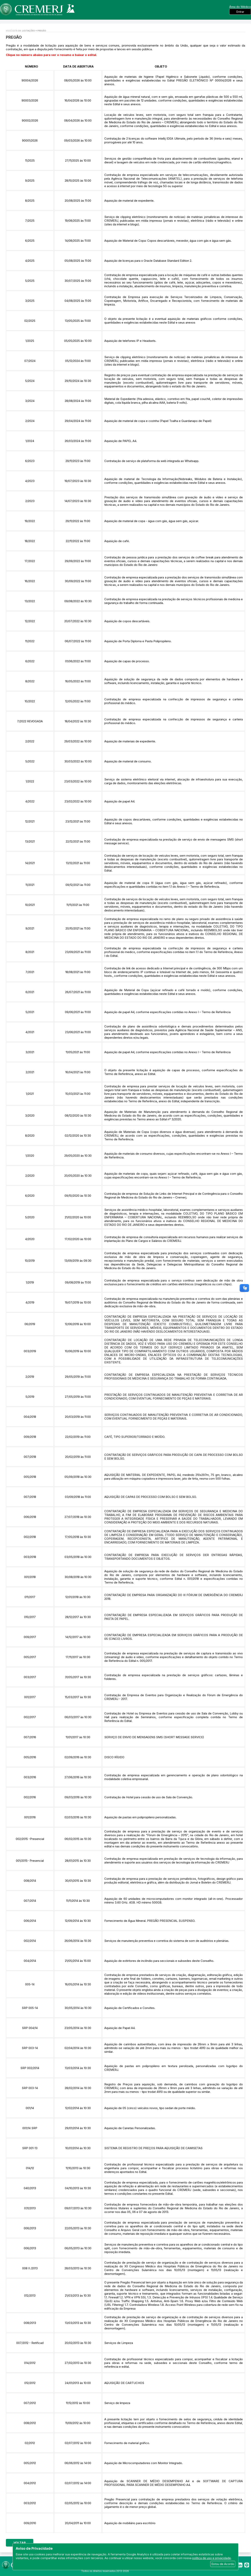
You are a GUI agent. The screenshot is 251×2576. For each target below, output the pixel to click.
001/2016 (30, 1817)
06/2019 (30, 1324)
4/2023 (30, 481)
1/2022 (30, 781)
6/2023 (30, 461)
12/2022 (30, 621)
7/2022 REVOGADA (30, 721)
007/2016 (30, 1737)
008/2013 (30, 2323)
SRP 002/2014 (29, 2068)
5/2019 (29, 1397)
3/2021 (29, 1052)
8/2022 (30, 681)
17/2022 (30, 561)
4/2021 (29, 1032)
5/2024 (30, 381)
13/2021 (30, 841)
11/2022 (30, 641)
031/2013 (30, 2208)
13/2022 (30, 601)
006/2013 (30, 2228)
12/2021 (30, 821)
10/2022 (30, 701)
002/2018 (30, 1537)
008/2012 (30, 2423)
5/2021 (29, 1012)
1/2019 (30, 1282)
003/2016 (30, 1777)
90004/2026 (30, 80)
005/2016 (30, 1757)
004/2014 (30, 1961)
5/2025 (30, 281)
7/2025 (30, 220)
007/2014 (30, 1901)
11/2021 (29, 885)
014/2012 (29, 2363)
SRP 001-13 (29, 2148)
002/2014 (30, 1941)
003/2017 (30, 1677)
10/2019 (30, 1260)
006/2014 (30, 1921)
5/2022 (30, 761)
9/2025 (30, 180)
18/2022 (30, 541)
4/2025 (30, 261)
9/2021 (29, 928)
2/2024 (30, 421)
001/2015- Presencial (30, 1860)
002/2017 (30, 1717)
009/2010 (30, 2523)
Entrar (240, 12)
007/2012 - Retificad (30, 2343)
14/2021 (30, 863)
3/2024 (30, 401)
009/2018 (30, 1437)
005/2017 (30, 1657)
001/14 (30, 2108)
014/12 (30, 2168)
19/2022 (30, 521)
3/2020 (30, 1115)
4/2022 (30, 801)
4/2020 (30, 1239)
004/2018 (30, 1417)
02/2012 (30, 2443)
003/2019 (30, 1351)
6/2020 (30, 1195)
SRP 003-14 (30, 2048)
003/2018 (30, 1557)
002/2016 (30, 1797)
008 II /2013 (30, 2268)
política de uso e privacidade (211, 2558)
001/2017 (30, 1697)
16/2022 (30, 581)
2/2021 (30, 1072)
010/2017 (30, 1617)
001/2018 (30, 1577)
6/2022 (30, 661)
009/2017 (30, 1637)
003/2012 (30, 2503)
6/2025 (30, 240)
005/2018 (30, 1477)
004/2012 (30, 2483)
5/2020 (30, 1217)
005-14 (30, 1984)
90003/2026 (30, 100)
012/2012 (29, 2383)
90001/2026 (30, 140)
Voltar (20, 2543)
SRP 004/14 (30, 2028)
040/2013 (30, 2188)
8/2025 (30, 200)
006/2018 (30, 1517)
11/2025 (30, 160)
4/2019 (29, 1302)
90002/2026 (30, 120)
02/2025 (29, 321)
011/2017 (30, 1597)
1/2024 (29, 441)
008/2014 (30, 1881)
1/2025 (29, 341)
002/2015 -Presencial (30, 1839)
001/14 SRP (29, 2128)
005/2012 (30, 2463)
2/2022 (29, 741)
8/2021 (29, 952)
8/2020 (30, 1135)
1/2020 (29, 1155)
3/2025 (30, 301)
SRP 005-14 (30, 2008)
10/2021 (30, 905)
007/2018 (30, 1457)
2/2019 (29, 1377)
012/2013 (29, 2295)
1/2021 (30, 1094)
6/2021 (29, 992)
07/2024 (29, 361)
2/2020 (30, 1175)
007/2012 (30, 2403)
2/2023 (30, 501)
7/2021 (29, 972)
